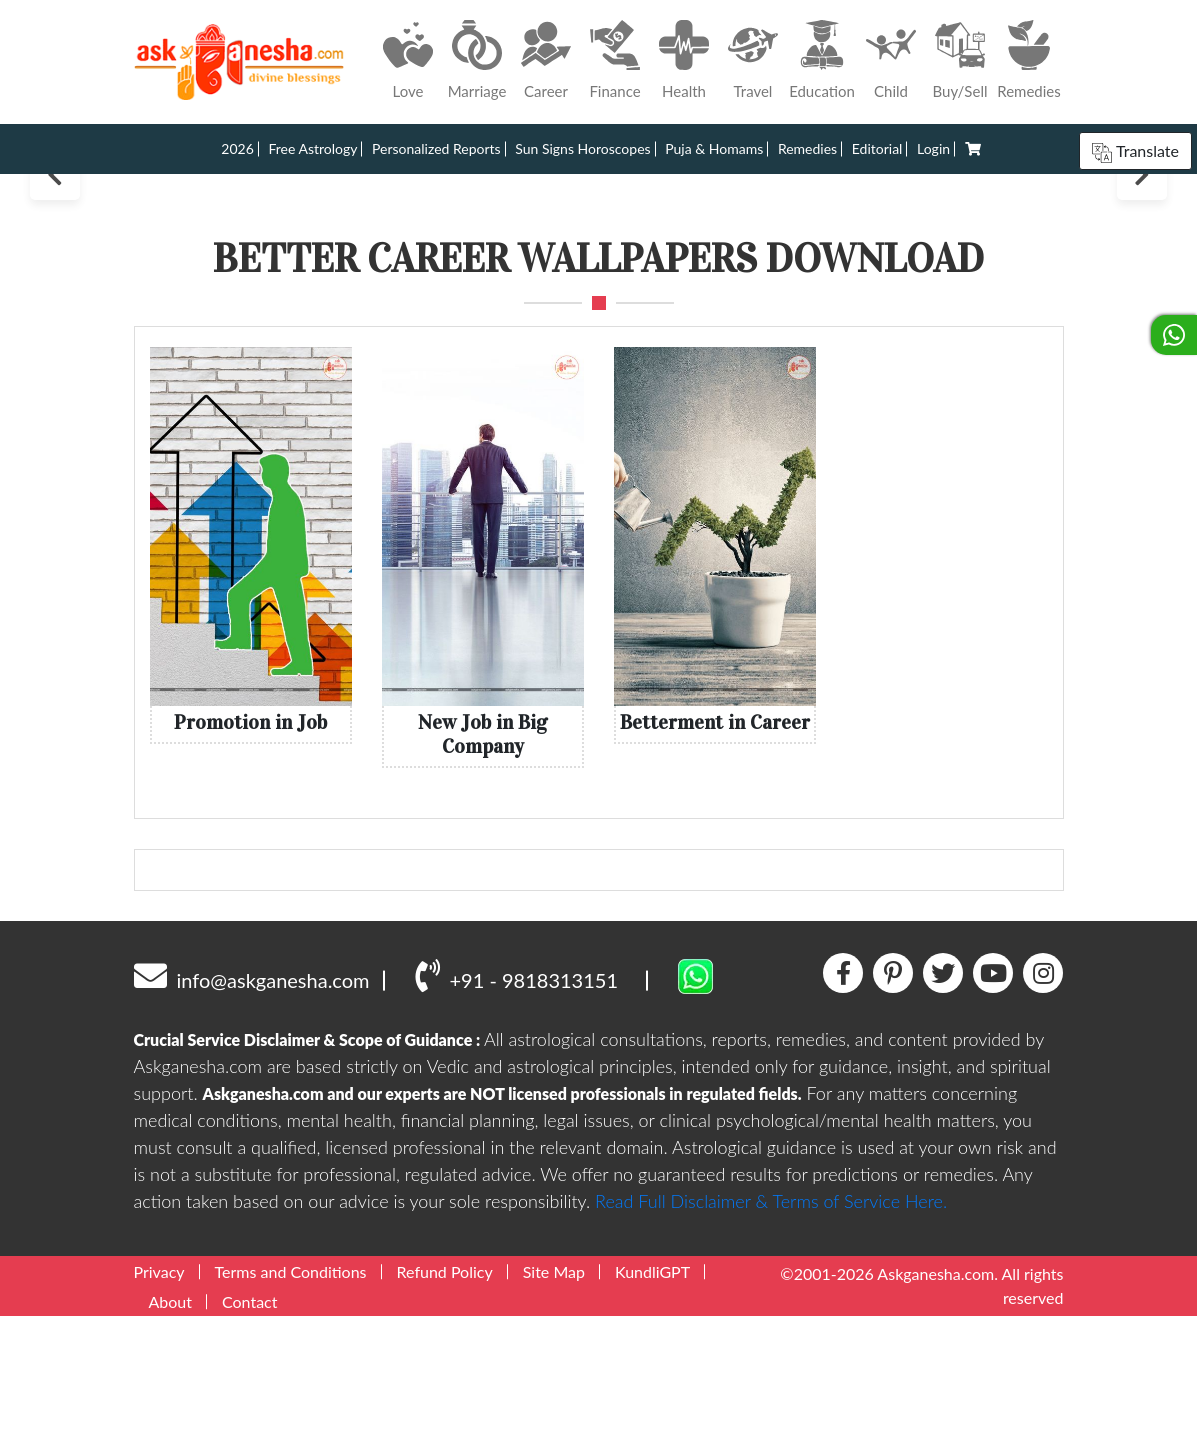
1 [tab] (560, 294)
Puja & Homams (714, 148)
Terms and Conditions (291, 1402)
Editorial (877, 148)
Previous (55, 240)
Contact (249, 1432)
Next (1142, 240)
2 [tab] (581, 295)
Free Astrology (312, 148)
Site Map (554, 1402)
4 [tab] (617, 295)
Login (933, 148)
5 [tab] (635, 295)
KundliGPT (652, 1402)
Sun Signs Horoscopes (582, 148)
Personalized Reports (436, 148)
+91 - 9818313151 (516, 1107)
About (171, 1432)
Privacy (159, 1402)
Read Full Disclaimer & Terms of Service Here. (771, 1332)
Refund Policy (445, 1402)
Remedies (807, 148)
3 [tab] (599, 295)
